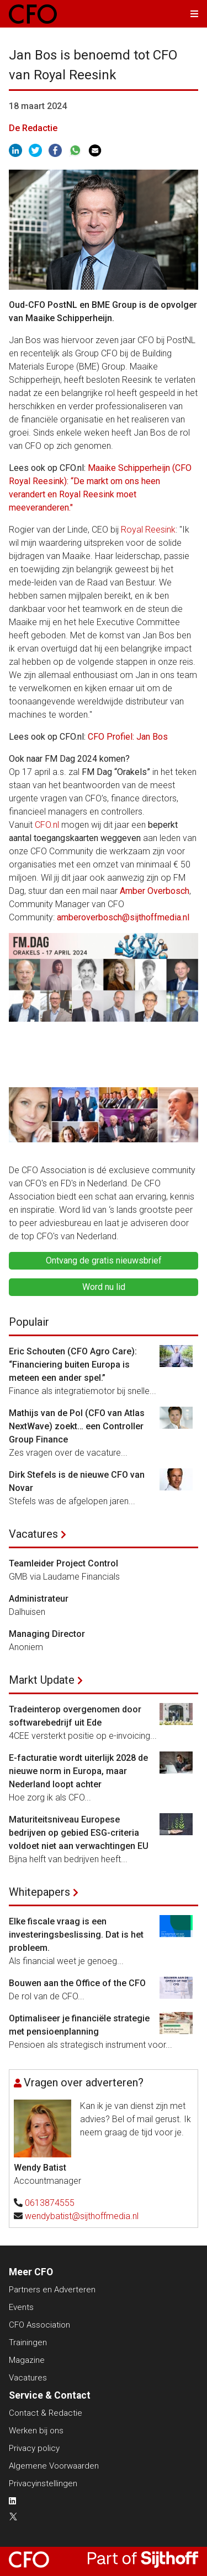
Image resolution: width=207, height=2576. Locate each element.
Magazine (27, 2360)
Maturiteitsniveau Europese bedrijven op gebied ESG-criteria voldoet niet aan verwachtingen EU (78, 1832)
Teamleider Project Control (63, 1563)
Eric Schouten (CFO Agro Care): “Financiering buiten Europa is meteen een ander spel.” (73, 1364)
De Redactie (33, 128)
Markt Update (42, 1679)
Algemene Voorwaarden (54, 2466)
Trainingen (28, 2342)
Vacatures (33, 1534)
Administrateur (38, 1598)
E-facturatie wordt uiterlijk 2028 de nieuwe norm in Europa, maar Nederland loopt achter (78, 1771)
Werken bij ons (36, 2431)
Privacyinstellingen (43, 2483)
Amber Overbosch (154, 891)
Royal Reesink (148, 529)
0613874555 (50, 2203)
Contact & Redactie (45, 2413)
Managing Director (47, 1634)
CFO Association (39, 2325)
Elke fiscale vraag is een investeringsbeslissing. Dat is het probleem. (76, 1934)
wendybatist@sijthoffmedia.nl (82, 2216)
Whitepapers (39, 1892)
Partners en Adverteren (52, 2290)
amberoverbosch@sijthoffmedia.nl (123, 917)
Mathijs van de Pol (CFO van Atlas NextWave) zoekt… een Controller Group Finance (77, 1426)
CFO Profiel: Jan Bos (128, 736)
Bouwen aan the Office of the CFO (77, 1983)
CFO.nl (47, 825)
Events (21, 2307)
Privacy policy (34, 2448)
